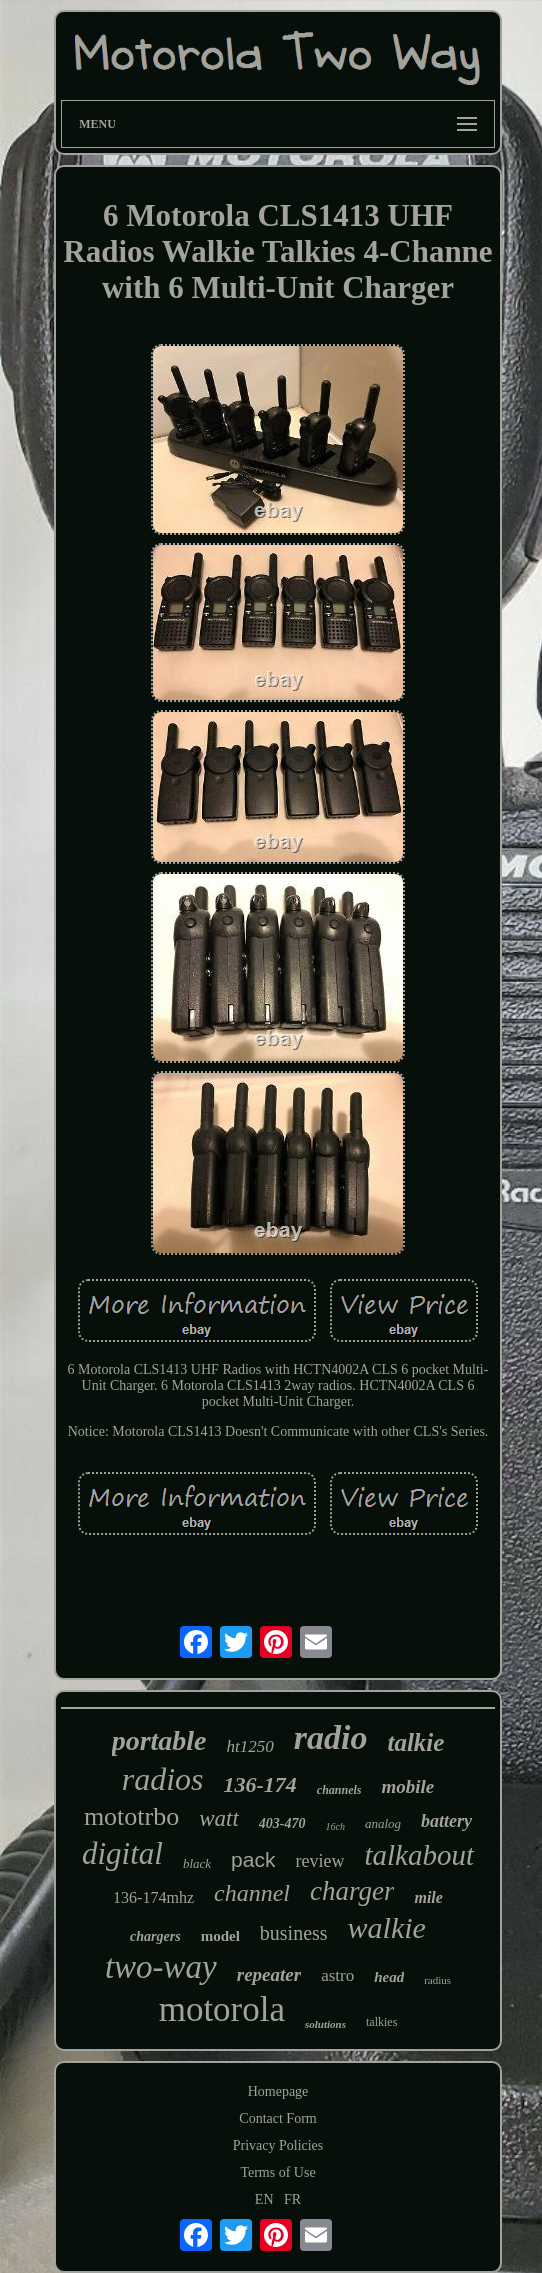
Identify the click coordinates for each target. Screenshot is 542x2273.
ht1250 (250, 1746)
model (220, 1936)
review (319, 1861)
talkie (415, 1742)
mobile (408, 1786)
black (197, 1863)
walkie (387, 1927)
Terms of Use (277, 2172)
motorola (222, 2009)
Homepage (278, 2091)
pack (253, 1859)
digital (122, 1853)
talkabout (419, 1855)
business (294, 1933)
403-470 (282, 1823)
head (389, 1977)
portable (159, 1740)
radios (163, 1779)
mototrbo (131, 1816)
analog (383, 1823)
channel (252, 1893)
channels (339, 1790)
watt (219, 1818)
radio (331, 1737)
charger (352, 1891)
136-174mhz (153, 1897)
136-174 (260, 1784)
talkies (381, 2022)
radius (437, 1980)
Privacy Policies (278, 2145)
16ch (335, 1826)
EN (264, 2199)
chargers (155, 1936)
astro (337, 1975)
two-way (161, 1967)
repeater (269, 1974)
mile (428, 1897)
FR (292, 2199)
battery (446, 1821)
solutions (325, 2024)
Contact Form (277, 2118)
